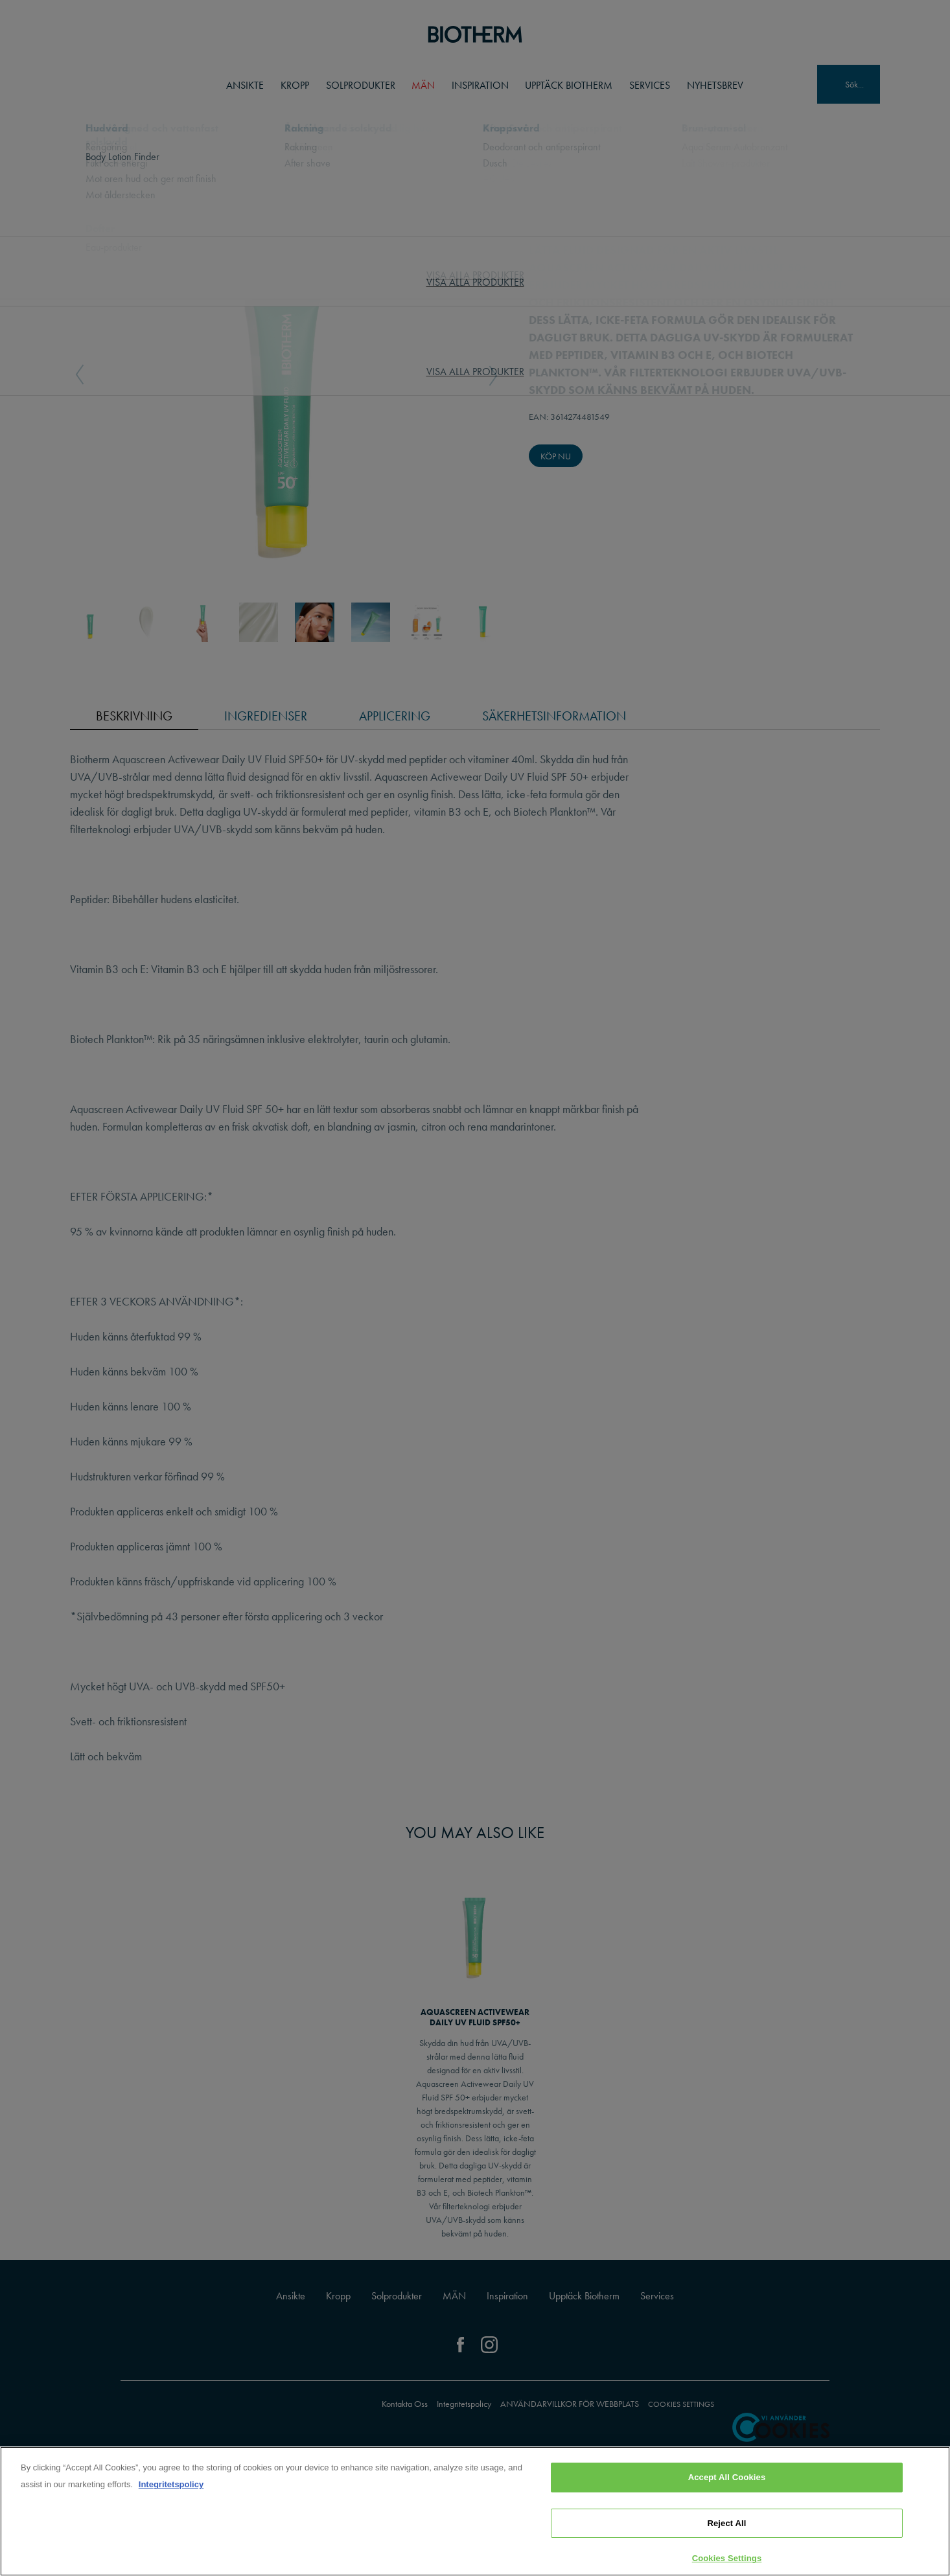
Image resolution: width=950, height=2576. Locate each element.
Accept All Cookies (727, 2477)
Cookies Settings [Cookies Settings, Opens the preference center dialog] (727, 2558)
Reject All (726, 2523)
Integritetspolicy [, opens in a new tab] (171, 2484)
